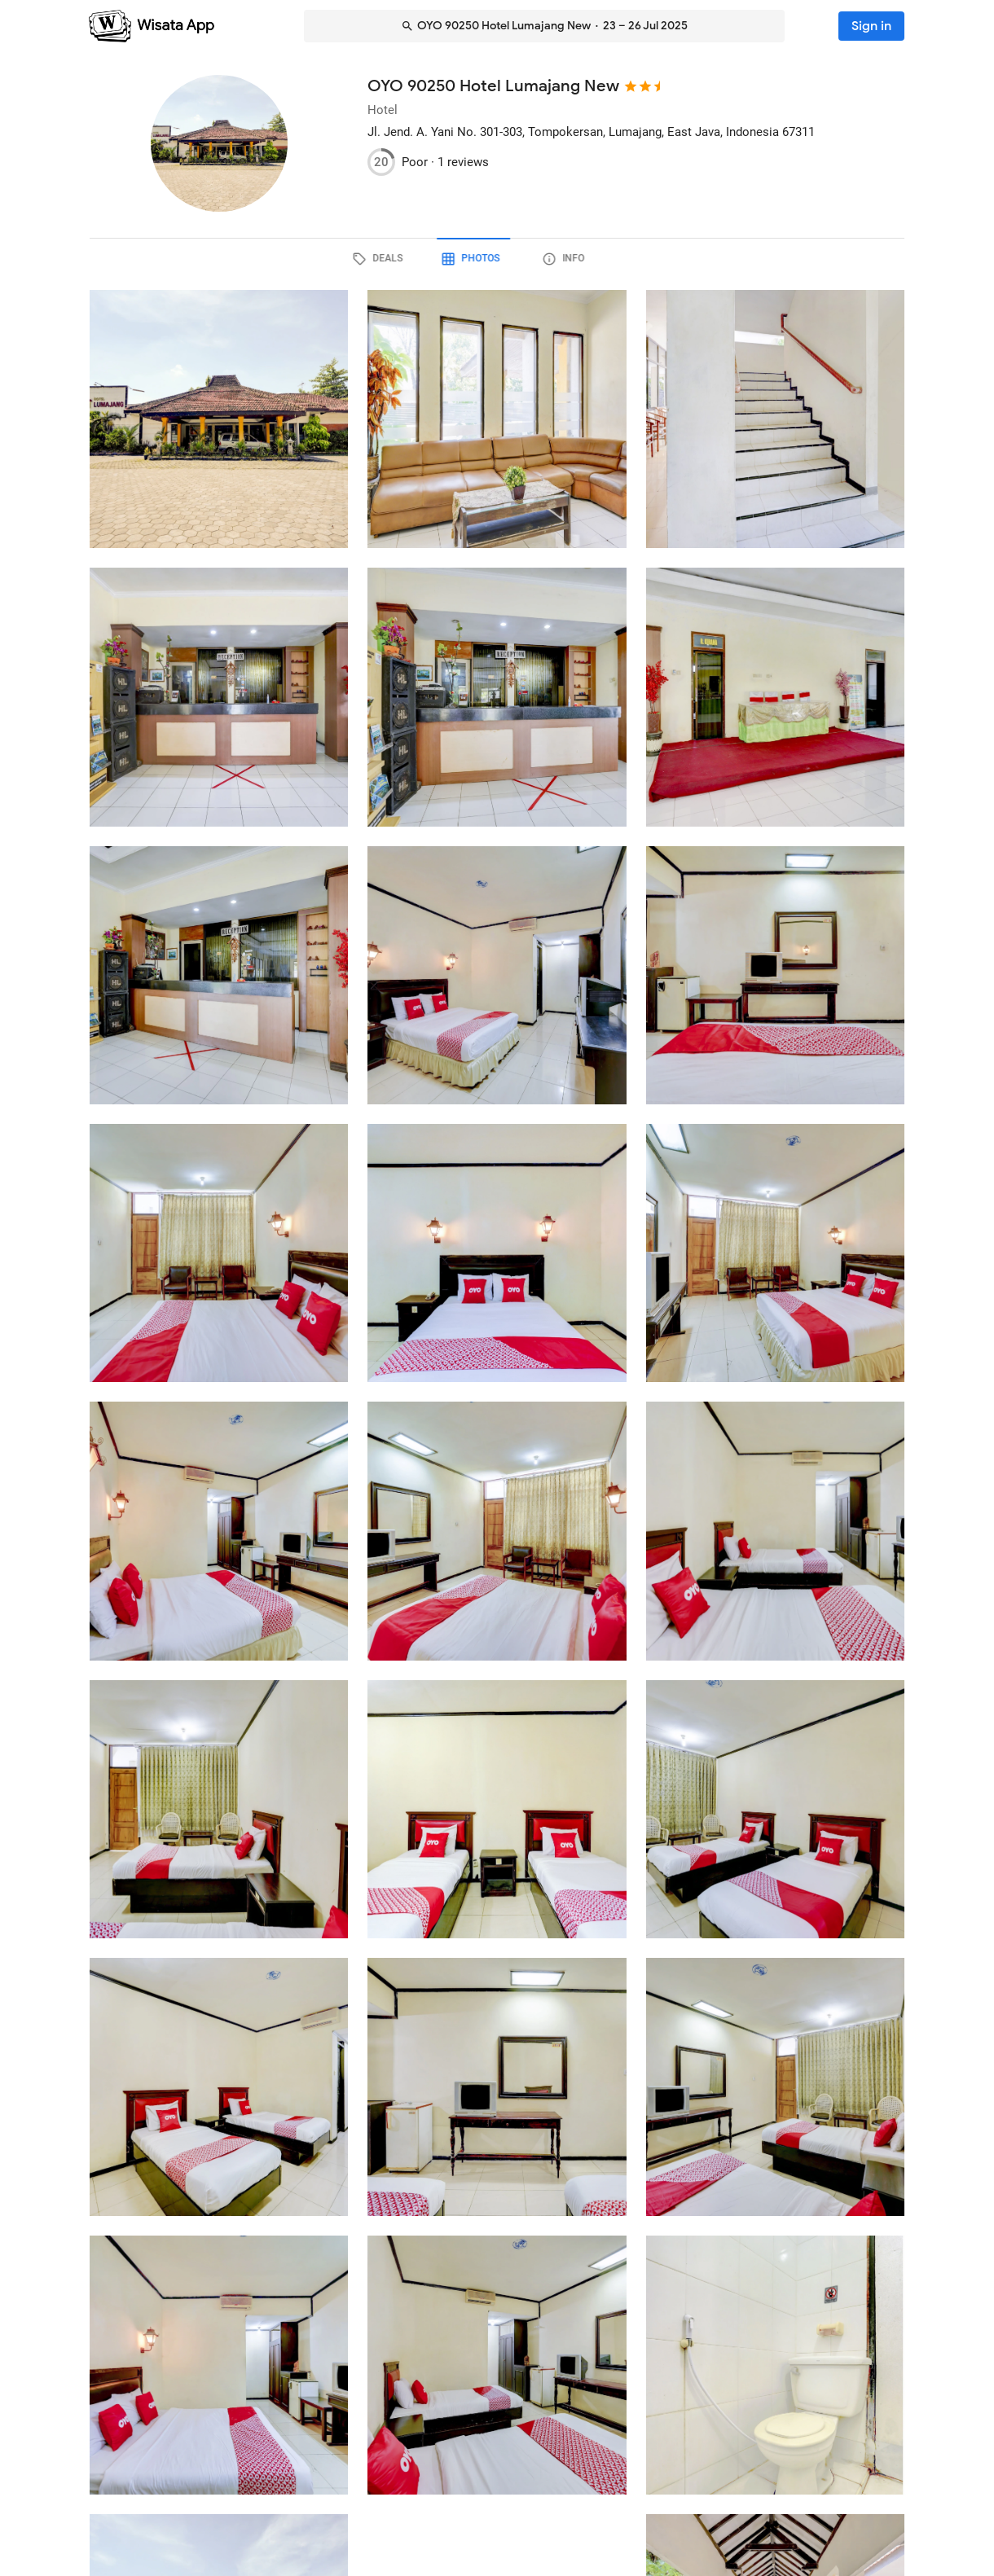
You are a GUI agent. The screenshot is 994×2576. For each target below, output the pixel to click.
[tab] (404, 259)
